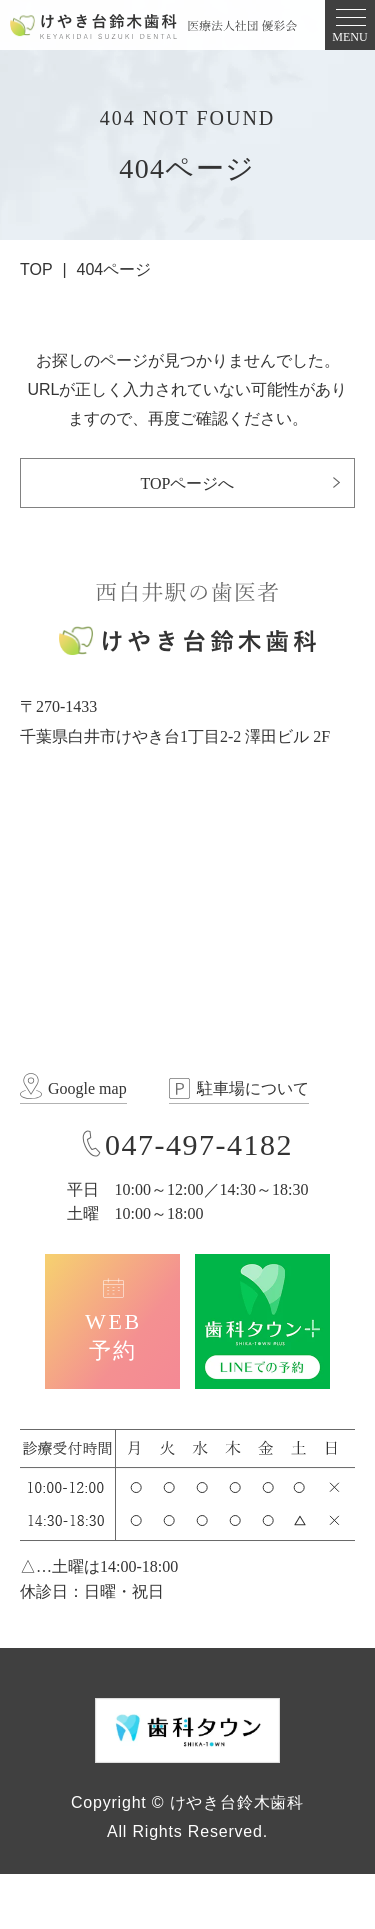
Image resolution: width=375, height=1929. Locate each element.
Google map (87, 1088)
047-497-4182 (199, 1144)
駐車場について (253, 1088)
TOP (36, 269)
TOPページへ (188, 483)
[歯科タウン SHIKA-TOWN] (187, 1729)
